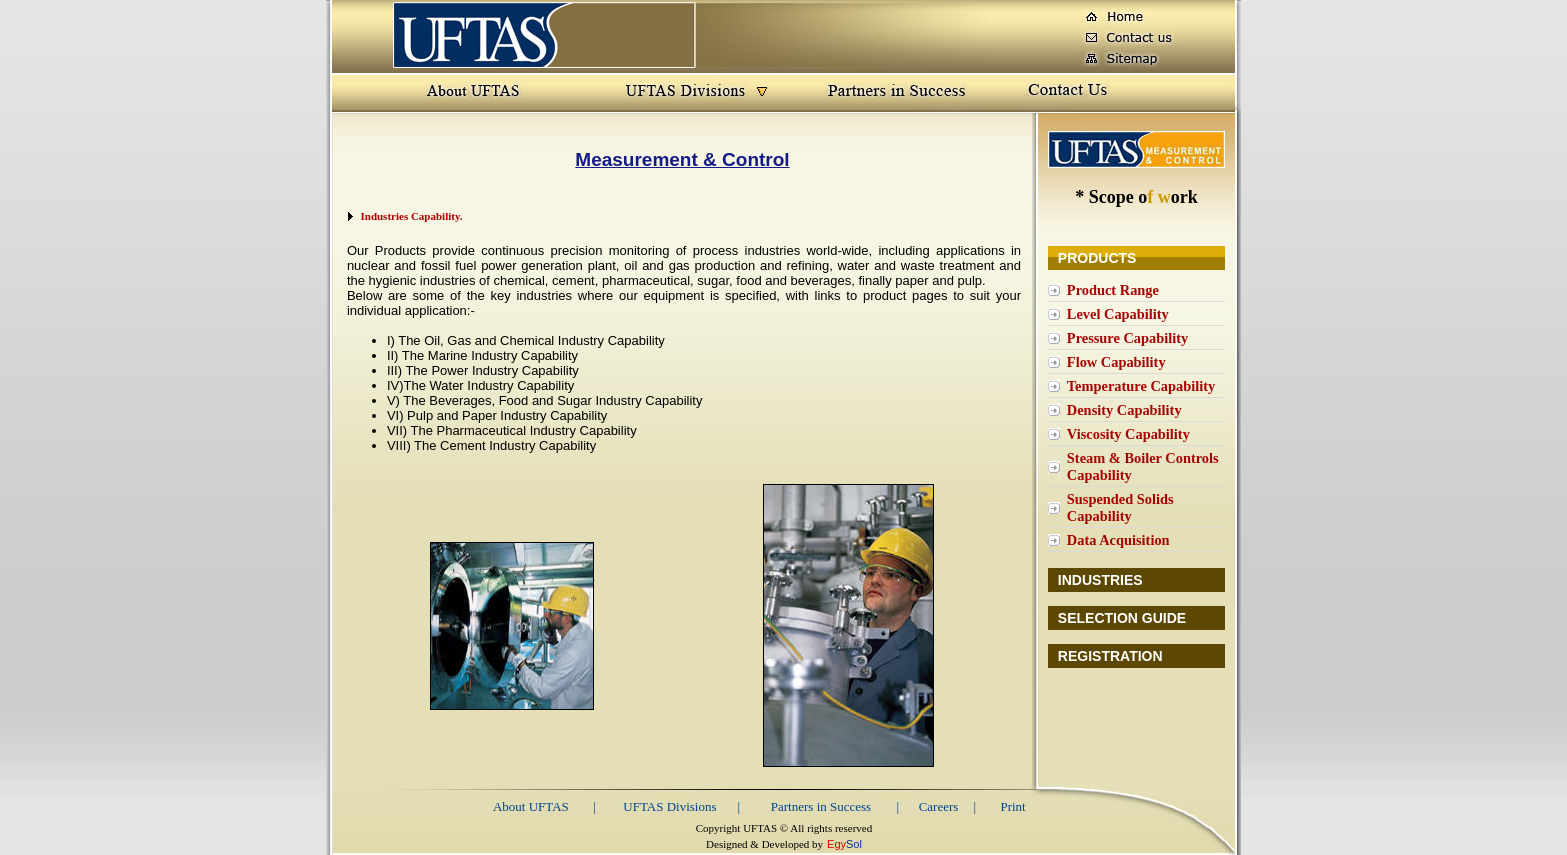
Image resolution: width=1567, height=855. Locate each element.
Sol (854, 844)
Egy (836, 844)
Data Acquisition (1118, 540)
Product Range (1113, 290)
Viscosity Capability (1128, 434)
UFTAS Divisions (669, 806)
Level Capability (1118, 314)
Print (1012, 806)
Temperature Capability (1141, 386)
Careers (939, 806)
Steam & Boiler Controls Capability (1143, 466)
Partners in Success (821, 806)
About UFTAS (531, 806)
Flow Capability (1116, 362)
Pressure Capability (1127, 338)
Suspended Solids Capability (1120, 507)
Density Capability (1124, 410)
